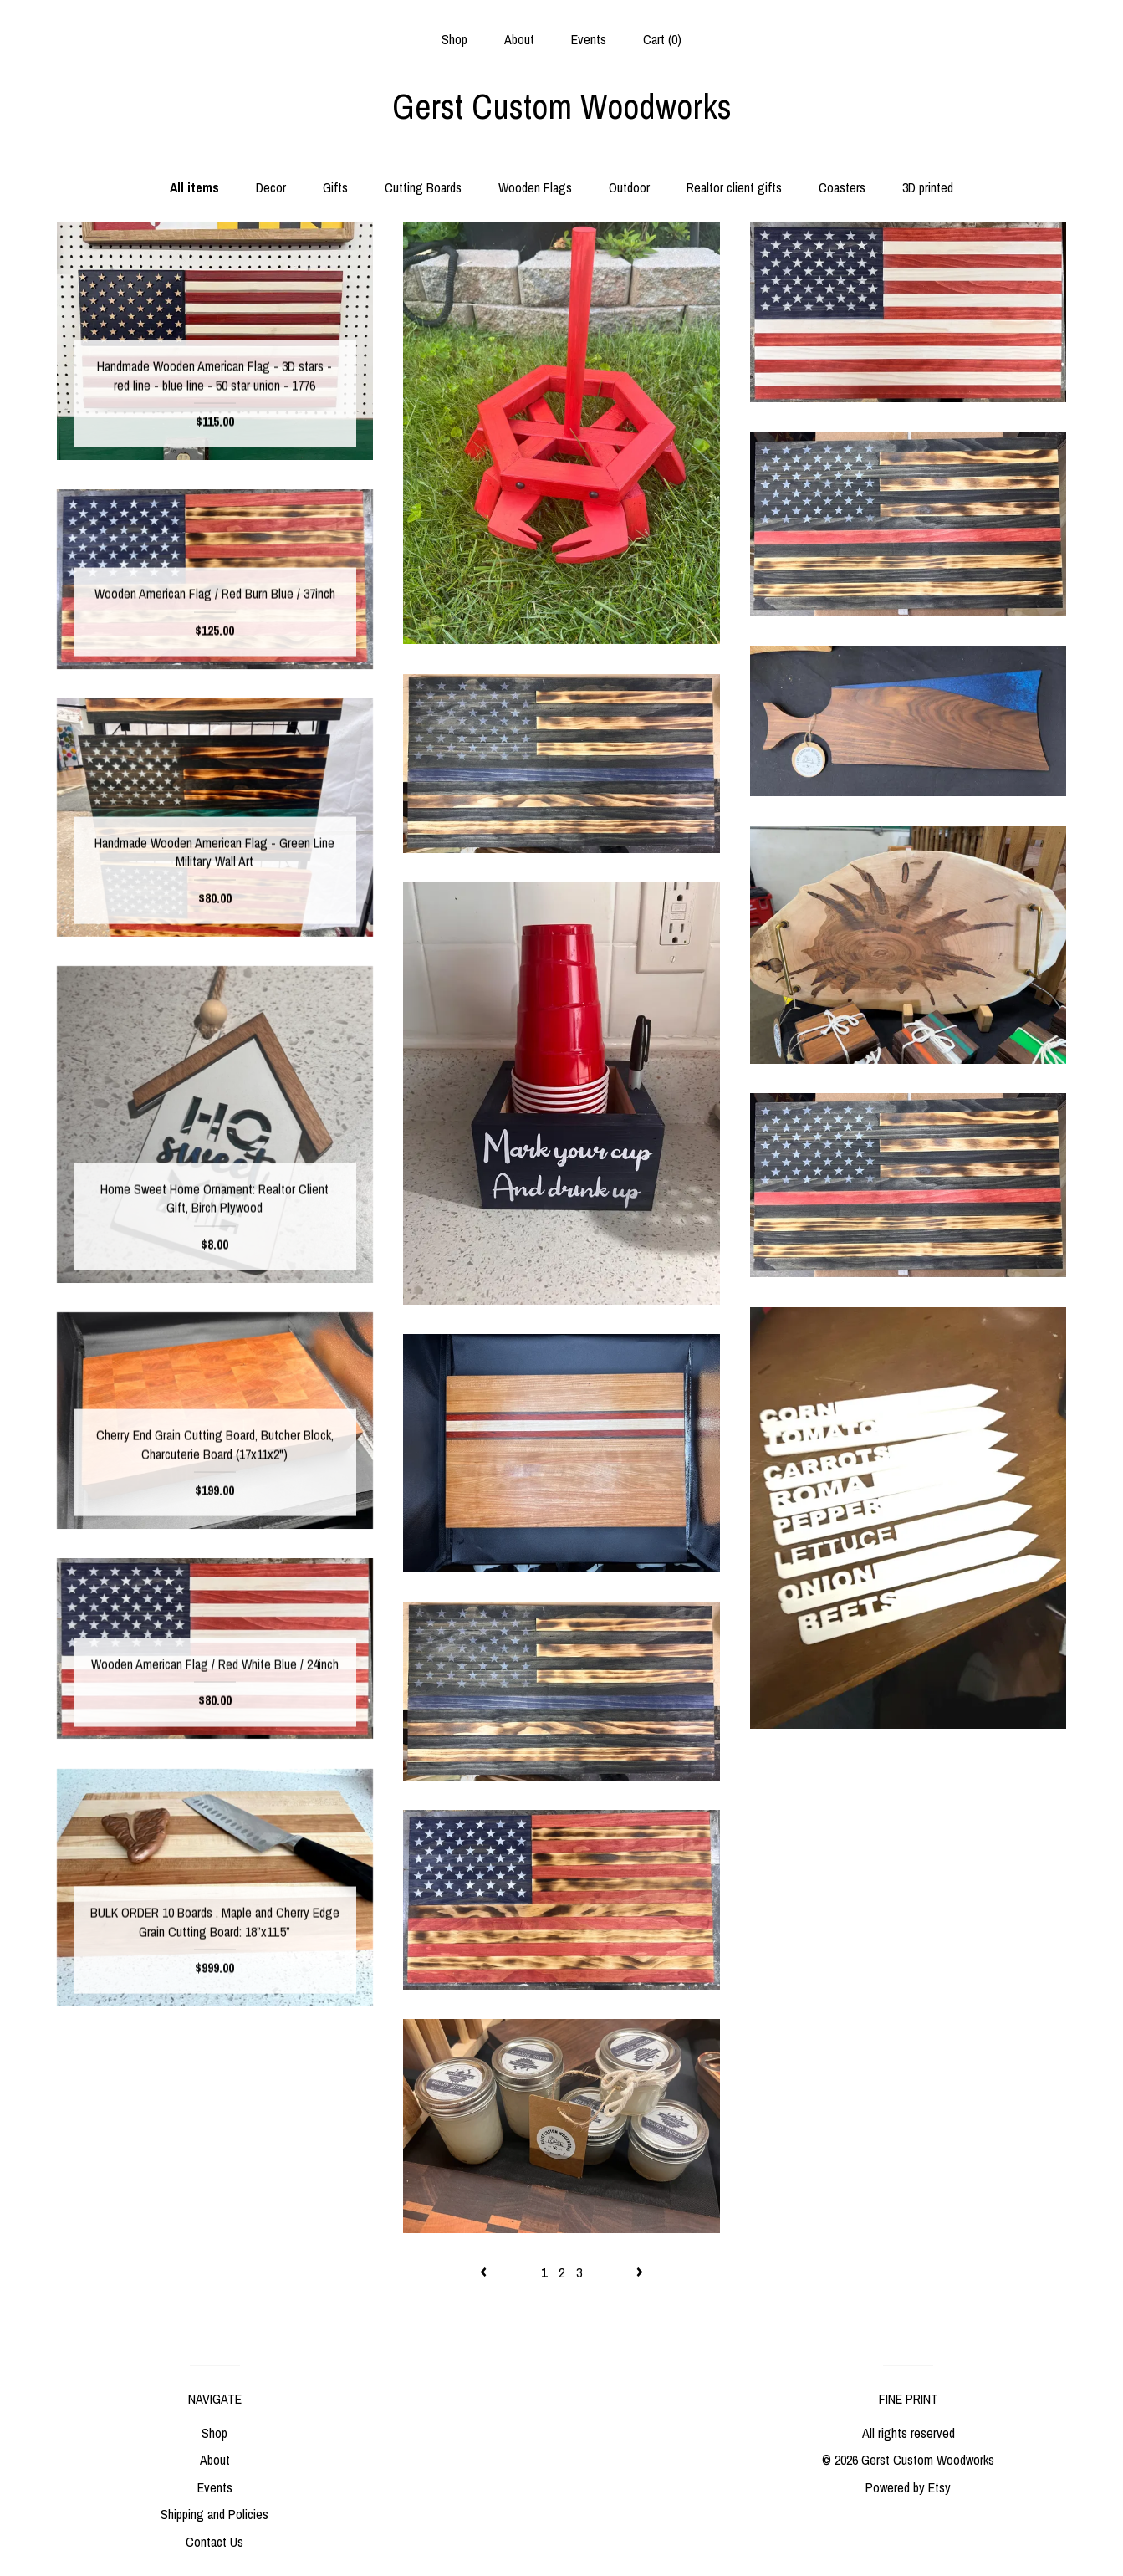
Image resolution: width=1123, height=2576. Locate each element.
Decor (271, 187)
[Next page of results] (640, 2272)
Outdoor (629, 187)
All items (194, 187)
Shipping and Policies (214, 2514)
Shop (454, 39)
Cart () (662, 39)
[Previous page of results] (485, 2272)
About (519, 39)
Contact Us (214, 2542)
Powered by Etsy (908, 2487)
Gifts (335, 187)
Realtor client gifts (734, 187)
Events (588, 39)
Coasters (842, 187)
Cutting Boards (423, 187)
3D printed (927, 187)
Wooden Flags (535, 187)
